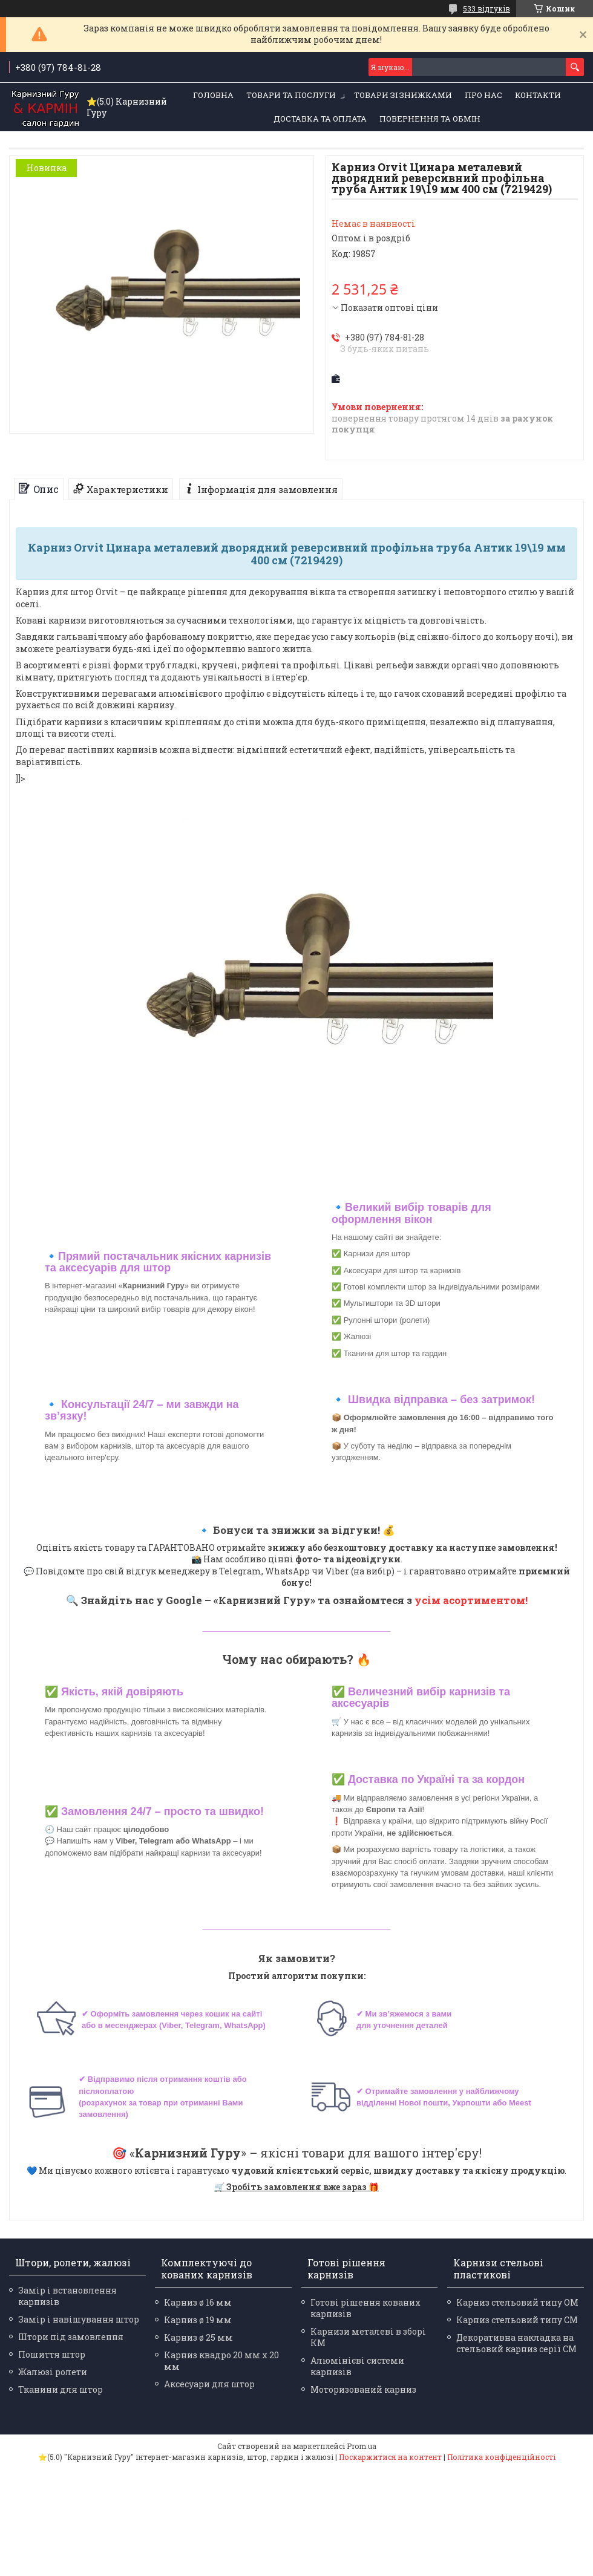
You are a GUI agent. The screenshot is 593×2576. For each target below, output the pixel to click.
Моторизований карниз (363, 2389)
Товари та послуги (291, 95)
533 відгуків (486, 8)
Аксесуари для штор (209, 2384)
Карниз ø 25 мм (198, 2337)
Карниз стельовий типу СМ (517, 2320)
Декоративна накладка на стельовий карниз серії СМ (516, 2343)
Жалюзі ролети (52, 2372)
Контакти (538, 95)
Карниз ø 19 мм (198, 2320)
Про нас (483, 95)
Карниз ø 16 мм (198, 2302)
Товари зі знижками (403, 95)
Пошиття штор (51, 2354)
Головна (213, 95)
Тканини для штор (60, 2389)
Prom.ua (361, 2446)
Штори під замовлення (70, 2337)
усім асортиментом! (471, 1600)
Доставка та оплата (320, 118)
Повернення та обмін (429, 118)
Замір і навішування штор (78, 2319)
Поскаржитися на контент (390, 2457)
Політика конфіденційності (501, 2457)
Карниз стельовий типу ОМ (517, 2302)
